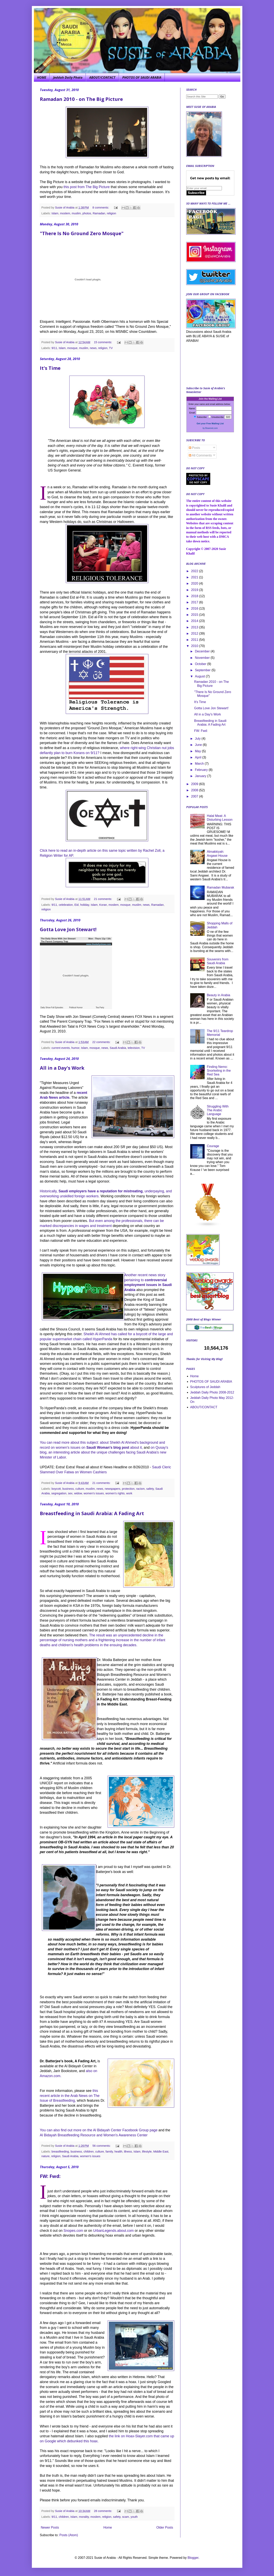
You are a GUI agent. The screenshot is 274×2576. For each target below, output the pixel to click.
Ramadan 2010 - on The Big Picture (81, 99)
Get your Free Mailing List (210, 423)
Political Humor (76, 1007)
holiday (84, 904)
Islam (55, 213)
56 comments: (101, 2145)
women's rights (115, 1493)
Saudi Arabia (118, 1047)
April (198, 757)
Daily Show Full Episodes (51, 1007)
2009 (195, 784)
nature (45, 2156)
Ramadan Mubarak (220, 887)
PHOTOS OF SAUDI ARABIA (141, 77)
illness (128, 2151)
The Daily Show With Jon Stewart (58, 938)
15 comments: (103, 342)
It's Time (50, 368)
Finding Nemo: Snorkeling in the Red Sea (219, 1070)
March (200, 763)
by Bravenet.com (210, 428)
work (129, 1493)
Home (107, 2527)
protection (128, 1488)
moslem (65, 213)
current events (61, 1047)
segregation (58, 1493)
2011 (195, 639)
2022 (195, 571)
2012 (195, 633)
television (134, 1047)
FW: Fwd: (50, 2176)
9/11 (54, 348)
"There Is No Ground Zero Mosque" (81, 233)
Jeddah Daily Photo (67, 77)
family (109, 2151)
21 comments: (103, 899)
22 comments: (101, 1042)
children (89, 2151)
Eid (76, 904)
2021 (195, 577)
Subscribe (196, 193)
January (201, 776)
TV (111, 348)
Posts (194, 447)
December (202, 651)
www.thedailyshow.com (98, 944)
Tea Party (100, 1007)
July (198, 738)
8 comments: (101, 207)
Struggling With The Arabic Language (218, 1110)
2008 (195, 790)
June (199, 744)
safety (150, 1488)
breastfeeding (60, 2151)
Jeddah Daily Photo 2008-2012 (212, 1392)
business (68, 1488)
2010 (195, 646)
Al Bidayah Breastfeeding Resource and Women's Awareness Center (94, 2135)
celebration (66, 904)
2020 (195, 583)
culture (79, 1488)
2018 (195, 596)
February (201, 769)
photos (86, 213)
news (93, 348)
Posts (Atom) (68, 2535)
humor (75, 1047)
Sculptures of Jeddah (205, 1387)
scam (125, 2516)
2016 (195, 608)
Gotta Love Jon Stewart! (68, 929)
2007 (195, 796)
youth (134, 2516)
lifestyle (147, 2151)
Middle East (160, 2151)
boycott (56, 1488)
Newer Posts (50, 2527)
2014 (195, 621)
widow (78, 1493)
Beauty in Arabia (218, 995)
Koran (103, 904)
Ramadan (99, 213)
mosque (72, 348)
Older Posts (164, 2527)
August (200, 676)
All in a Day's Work (62, 1067)
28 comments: (103, 2511)
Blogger (193, 2557)
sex (70, 1493)
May (198, 751)
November (202, 657)
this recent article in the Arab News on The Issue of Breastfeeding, (70, 2096)
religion (111, 213)
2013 (195, 627)
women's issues (94, 1493)
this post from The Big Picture (87, 187)
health (118, 2151)
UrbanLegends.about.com (113, 2231)
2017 (195, 602)
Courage (213, 1146)
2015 (195, 614)
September (203, 670)
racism (140, 1488)
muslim (76, 213)
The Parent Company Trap (54, 941)
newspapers (112, 1488)
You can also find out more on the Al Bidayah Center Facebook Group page (99, 2130)
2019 (195, 590)
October (201, 664)
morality (84, 2516)
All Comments (200, 455)
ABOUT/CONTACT (102, 77)
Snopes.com (73, 2231)
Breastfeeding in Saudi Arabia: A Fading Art (92, 1513)
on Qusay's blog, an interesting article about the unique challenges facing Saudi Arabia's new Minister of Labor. (104, 1452)
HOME (41, 77)
